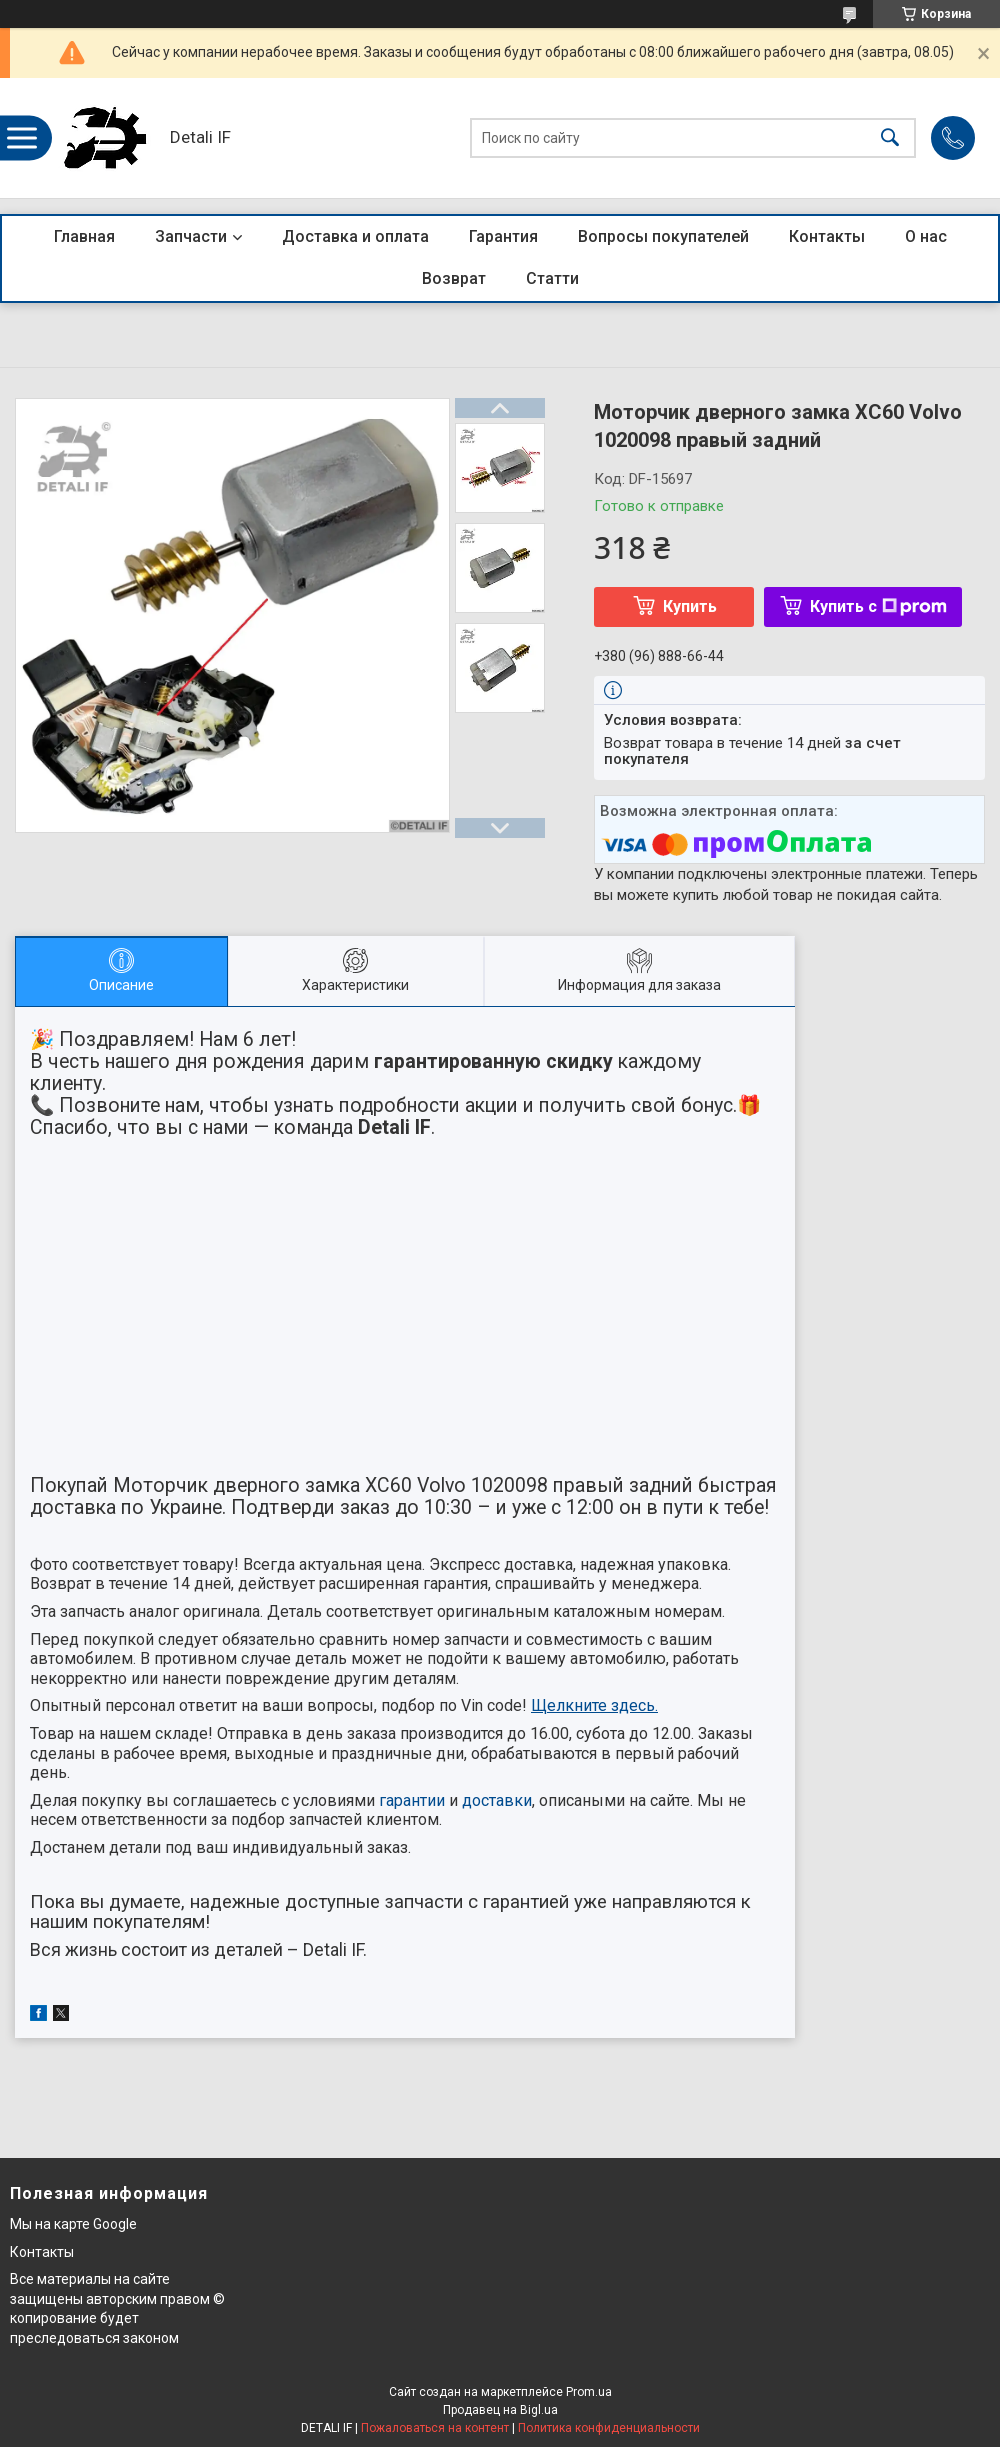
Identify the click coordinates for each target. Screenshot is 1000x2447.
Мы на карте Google (73, 2224)
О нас (926, 236)
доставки (497, 1800)
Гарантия (503, 236)
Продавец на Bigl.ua (500, 2410)
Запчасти (191, 236)
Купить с (878, 606)
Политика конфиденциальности (609, 2428)
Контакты (827, 236)
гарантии (412, 1800)
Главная (84, 236)
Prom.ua (589, 2392)
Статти (552, 278)
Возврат (454, 278)
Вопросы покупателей (663, 236)
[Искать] (890, 138)
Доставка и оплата (355, 236)
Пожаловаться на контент (435, 2428)
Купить (690, 606)
